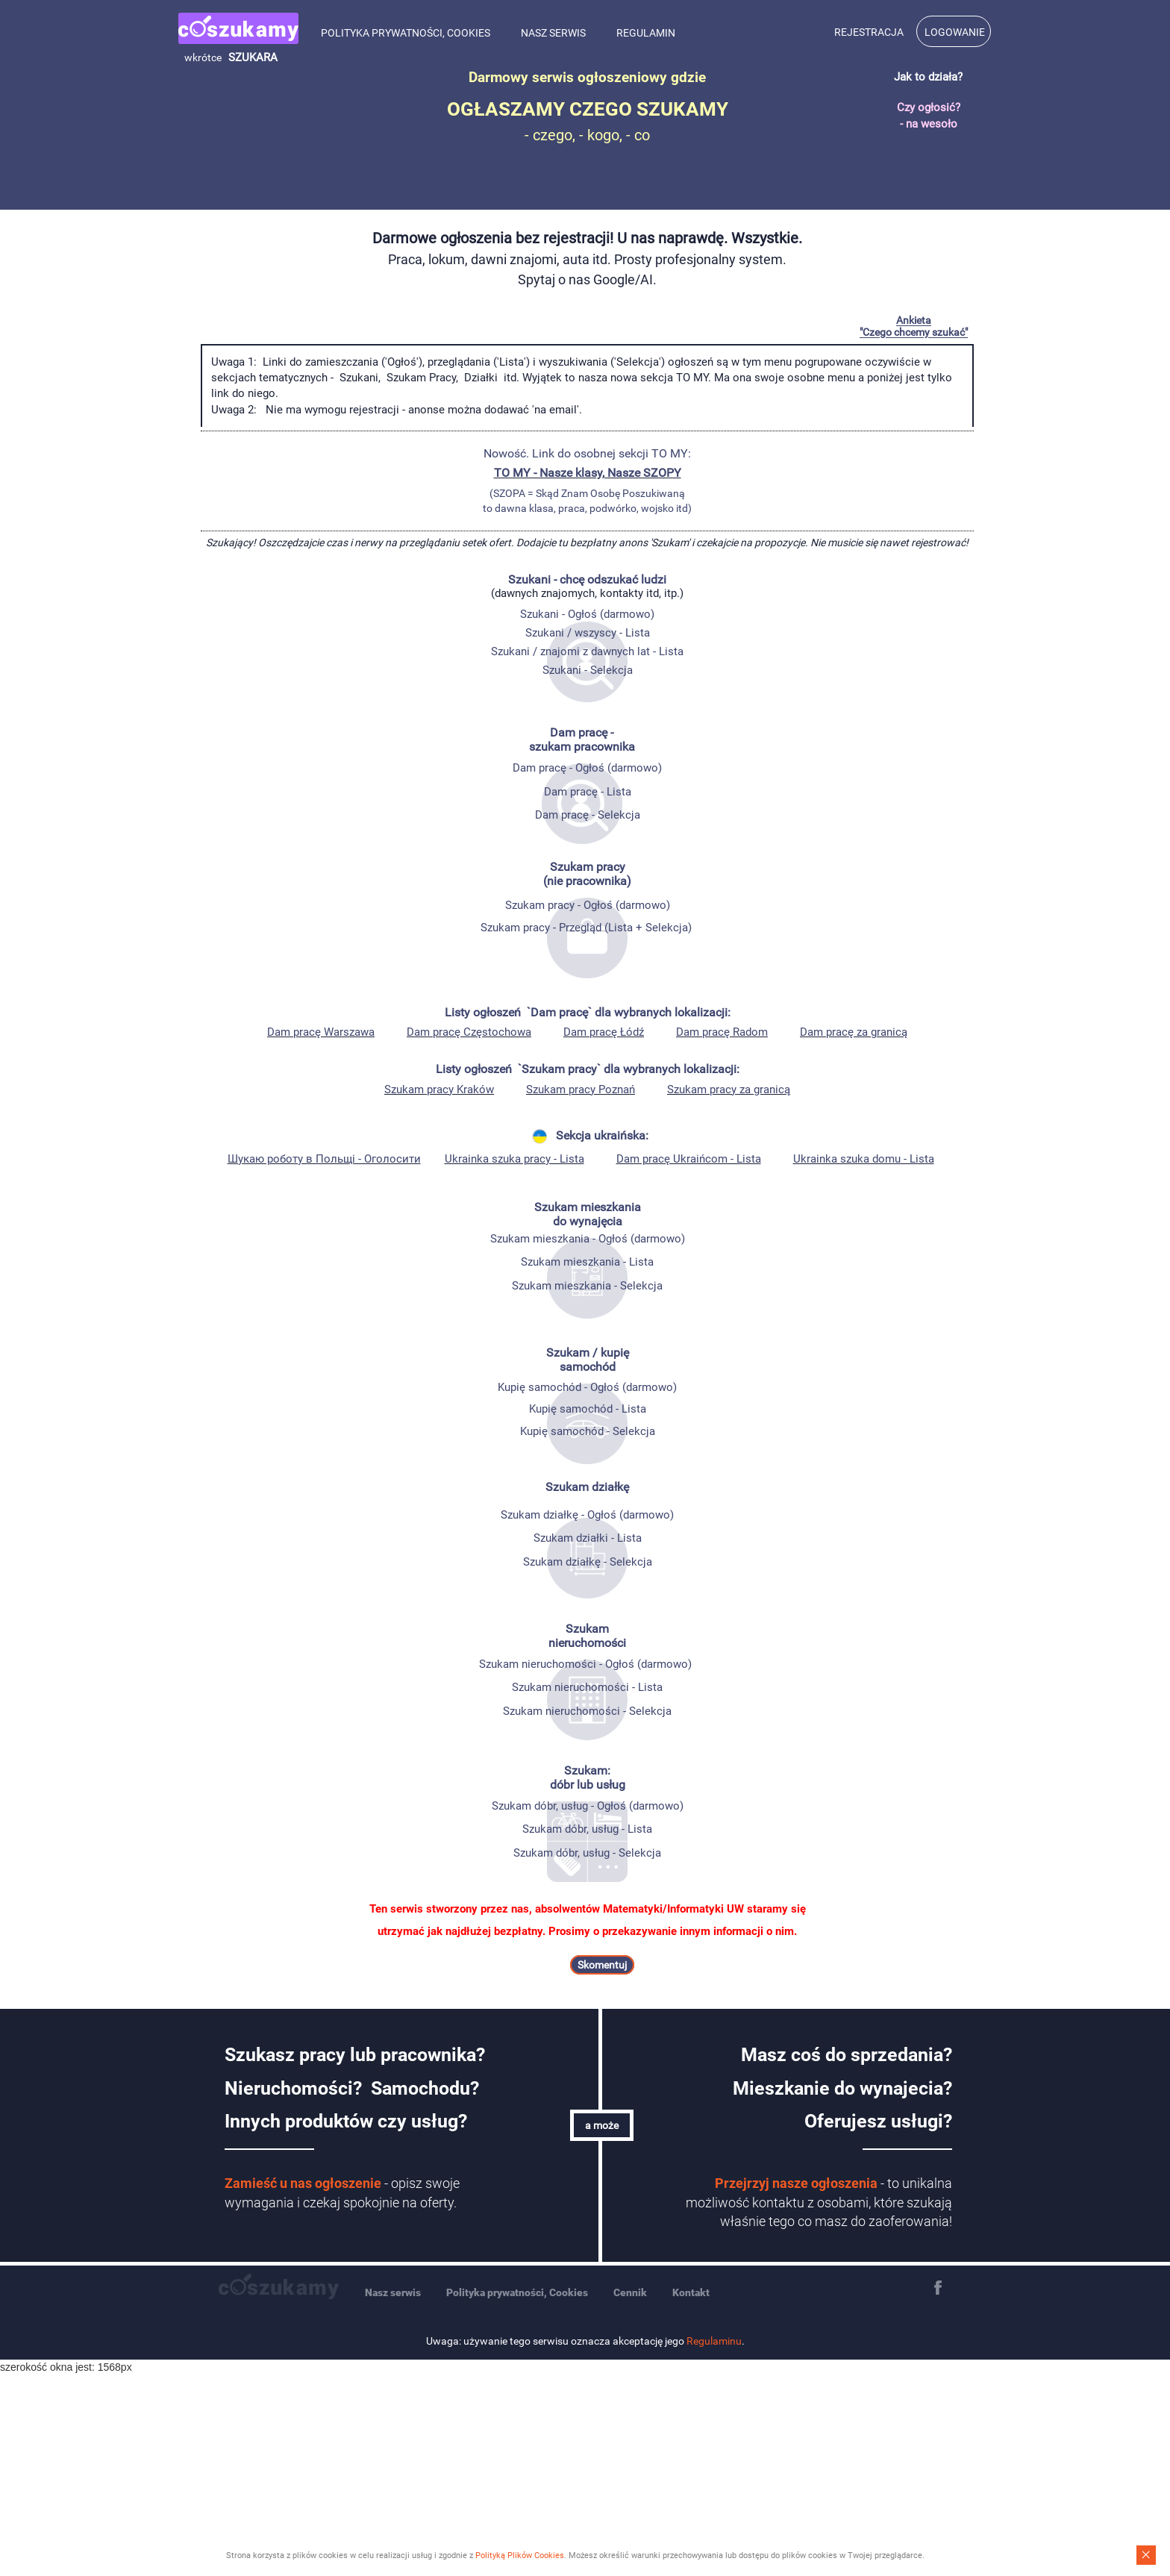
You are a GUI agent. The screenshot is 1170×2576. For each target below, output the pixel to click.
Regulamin (645, 33)
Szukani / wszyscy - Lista (587, 633)
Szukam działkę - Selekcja (587, 1562)
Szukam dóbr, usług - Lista (587, 1829)
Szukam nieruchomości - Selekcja (587, 1711)
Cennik (630, 2292)
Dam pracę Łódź (603, 1032)
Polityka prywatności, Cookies (405, 33)
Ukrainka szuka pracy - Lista (514, 1159)
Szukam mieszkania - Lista (587, 1262)
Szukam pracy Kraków (439, 1089)
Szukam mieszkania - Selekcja (587, 1285)
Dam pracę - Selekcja (587, 815)
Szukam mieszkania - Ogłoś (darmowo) (587, 1238)
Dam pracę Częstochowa (469, 1032)
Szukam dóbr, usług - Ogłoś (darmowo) (587, 1806)
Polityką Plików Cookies (519, 2555)
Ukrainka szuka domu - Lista (863, 1159)
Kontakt (691, 2292)
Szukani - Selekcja (587, 670)
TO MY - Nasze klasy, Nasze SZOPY (587, 473)
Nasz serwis (553, 33)
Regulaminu (714, 2341)
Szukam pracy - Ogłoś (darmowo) (587, 905)
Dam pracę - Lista (587, 791)
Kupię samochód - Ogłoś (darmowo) (587, 1387)
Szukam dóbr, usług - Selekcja (587, 1853)
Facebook (938, 2287)
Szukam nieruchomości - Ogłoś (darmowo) (585, 1664)
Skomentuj (602, 1965)
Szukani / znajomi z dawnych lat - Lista (587, 651)
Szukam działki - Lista (588, 1538)
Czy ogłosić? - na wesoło (928, 115)
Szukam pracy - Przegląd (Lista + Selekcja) (586, 928)
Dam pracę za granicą (853, 1032)
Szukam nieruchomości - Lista (587, 1687)
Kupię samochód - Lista (587, 1409)
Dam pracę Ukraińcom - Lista (688, 1159)
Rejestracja (869, 32)
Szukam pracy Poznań (580, 1089)
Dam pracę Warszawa (321, 1032)
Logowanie (955, 32)
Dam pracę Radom (722, 1032)
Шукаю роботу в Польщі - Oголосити (324, 1159)
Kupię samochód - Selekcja (587, 1431)
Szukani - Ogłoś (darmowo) (587, 614)
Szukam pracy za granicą (728, 1089)
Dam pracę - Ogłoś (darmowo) (587, 768)
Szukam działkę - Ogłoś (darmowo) (587, 1515)
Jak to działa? (928, 77)
